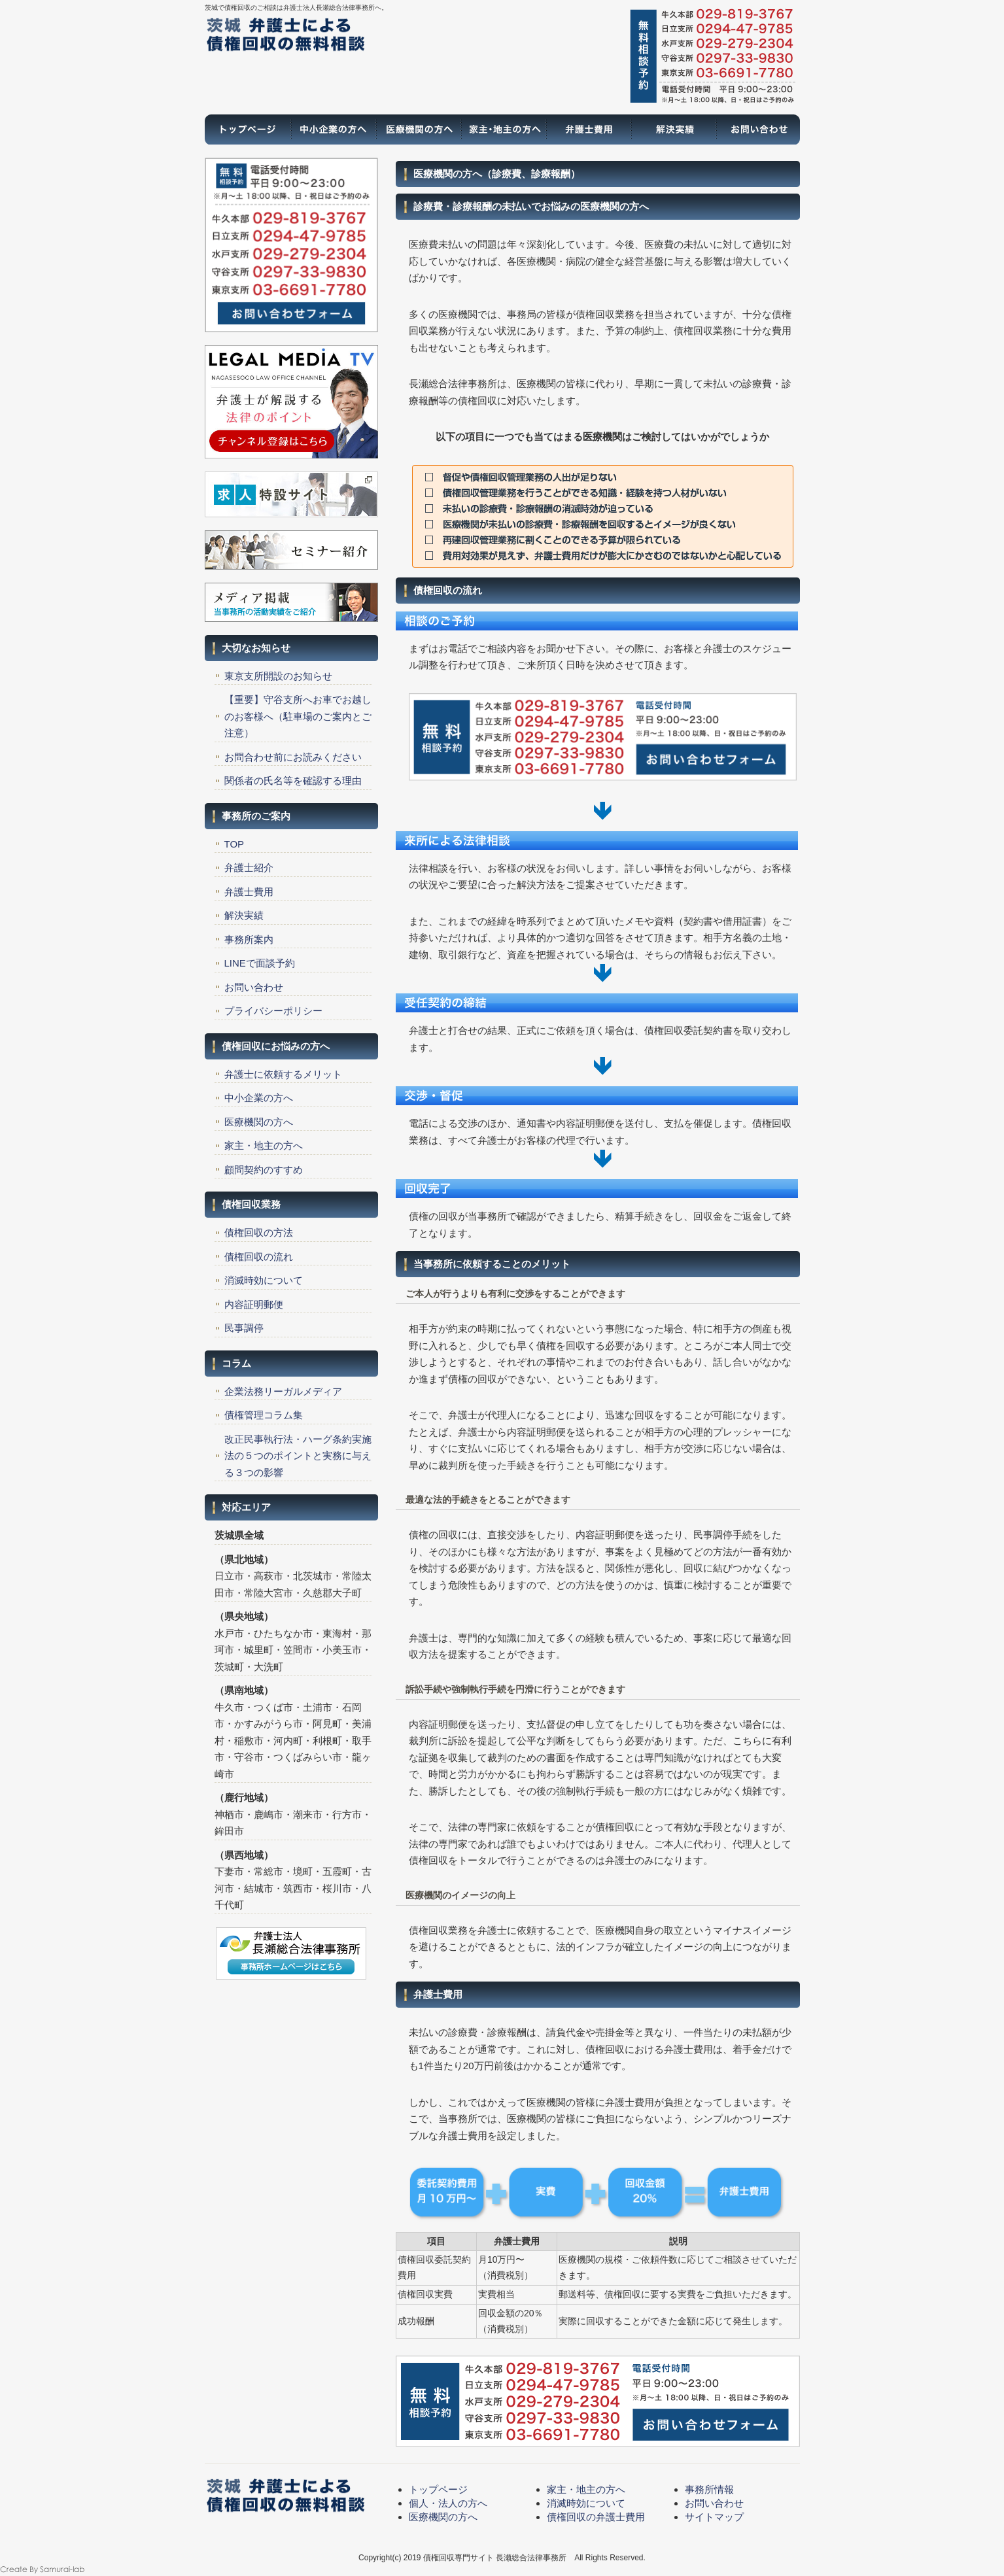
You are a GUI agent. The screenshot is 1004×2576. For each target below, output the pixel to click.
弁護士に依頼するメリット (283, 1074)
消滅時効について (263, 1280)
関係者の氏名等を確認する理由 (293, 780)
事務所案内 (248, 939)
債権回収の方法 (258, 1232)
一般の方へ (332, 129)
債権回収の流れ (258, 1256)
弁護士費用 (587, 129)
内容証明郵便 (253, 1304)
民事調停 (244, 1327)
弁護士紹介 (248, 867)
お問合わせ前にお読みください (293, 757)
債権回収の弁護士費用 (596, 2516)
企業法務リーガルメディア (283, 1391)
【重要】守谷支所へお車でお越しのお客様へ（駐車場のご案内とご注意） (298, 716)
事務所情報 (709, 2489)
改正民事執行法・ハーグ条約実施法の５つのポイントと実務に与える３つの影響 (298, 1456)
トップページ (247, 129)
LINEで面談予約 (259, 963)
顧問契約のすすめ (263, 1169)
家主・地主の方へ (502, 129)
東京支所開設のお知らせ (278, 675)
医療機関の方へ (417, 129)
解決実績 (672, 129)
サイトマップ (714, 2516)
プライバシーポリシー (273, 1010)
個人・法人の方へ (448, 2503)
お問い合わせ (757, 129)
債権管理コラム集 (263, 1414)
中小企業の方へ (258, 1097)
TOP (234, 844)
